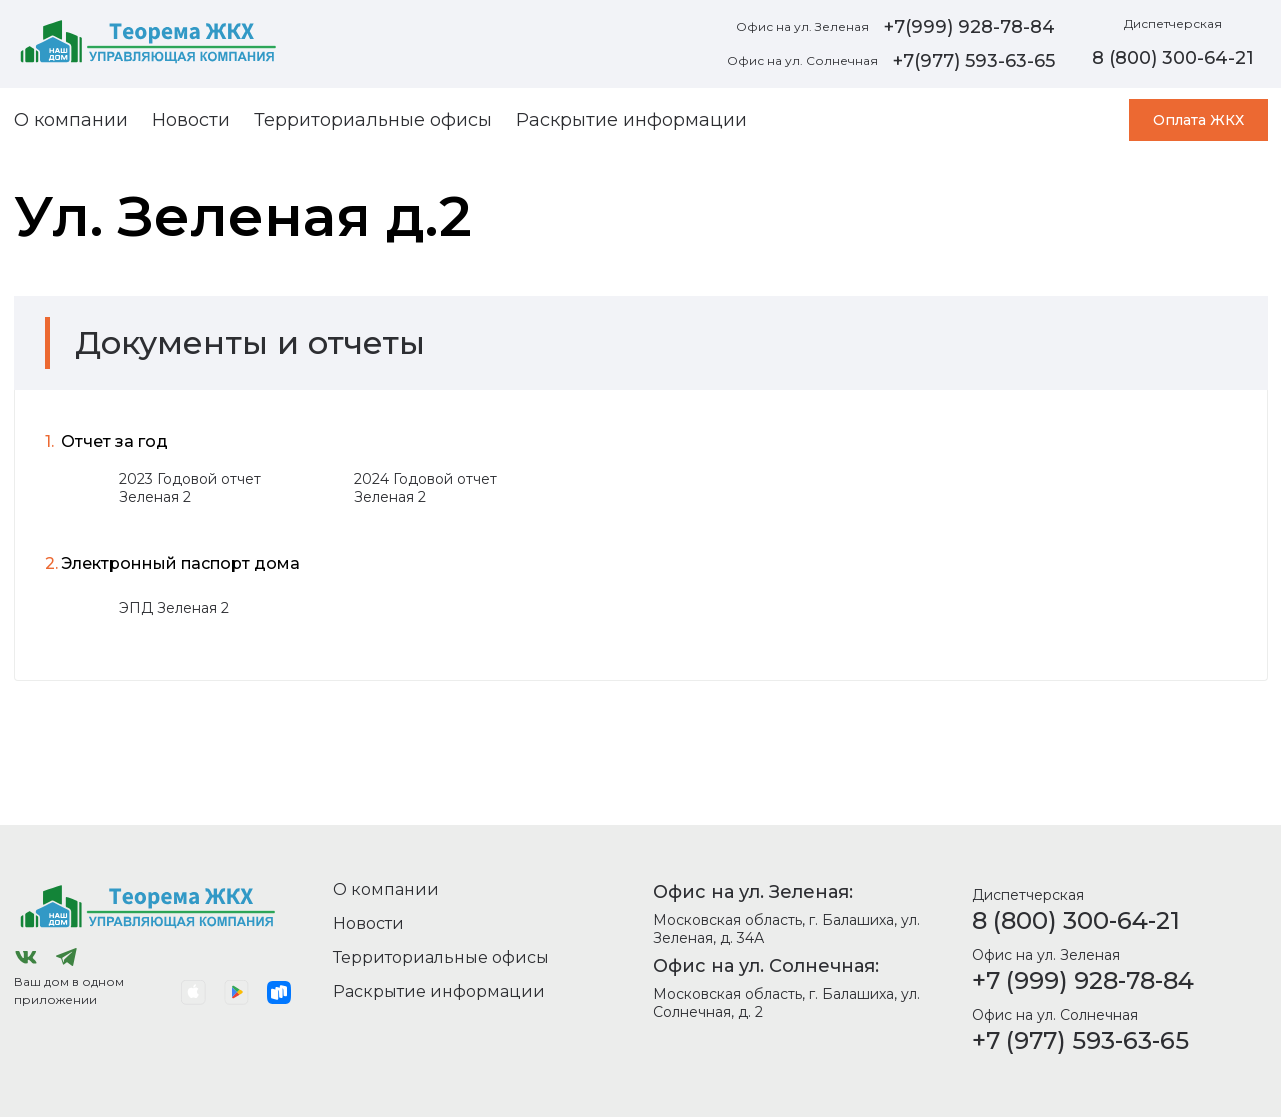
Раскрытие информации (631, 120)
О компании (71, 120)
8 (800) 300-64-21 (1076, 920)
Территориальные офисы (373, 120)
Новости (191, 120)
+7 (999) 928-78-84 (1083, 980)
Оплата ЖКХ (1198, 120)
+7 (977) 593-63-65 (1080, 1040)
